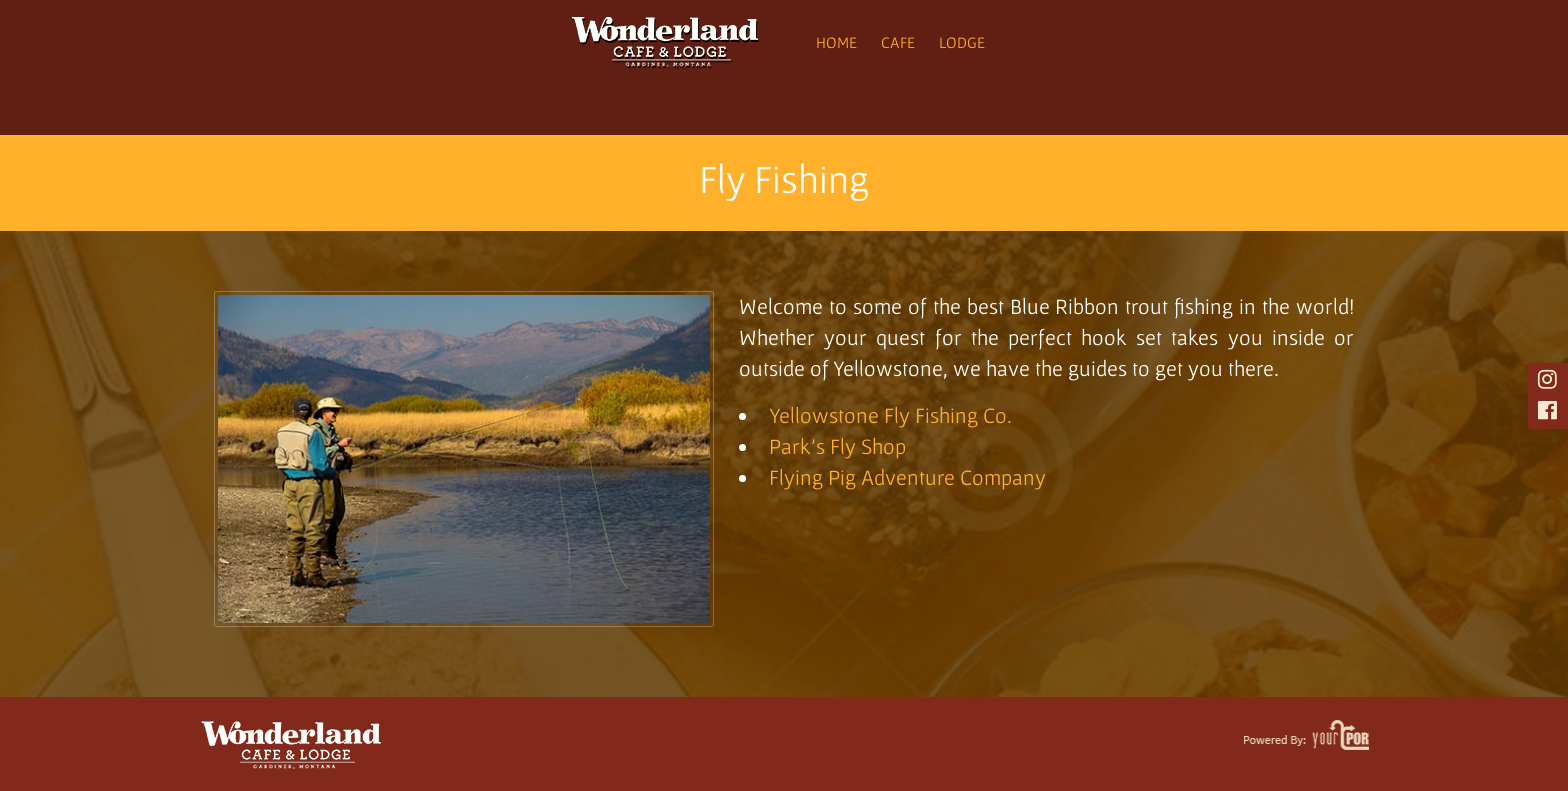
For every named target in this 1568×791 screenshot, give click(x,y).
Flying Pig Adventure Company (907, 477)
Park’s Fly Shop (837, 446)
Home (836, 42)
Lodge (962, 42)
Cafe (898, 42)
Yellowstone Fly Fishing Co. (893, 415)
